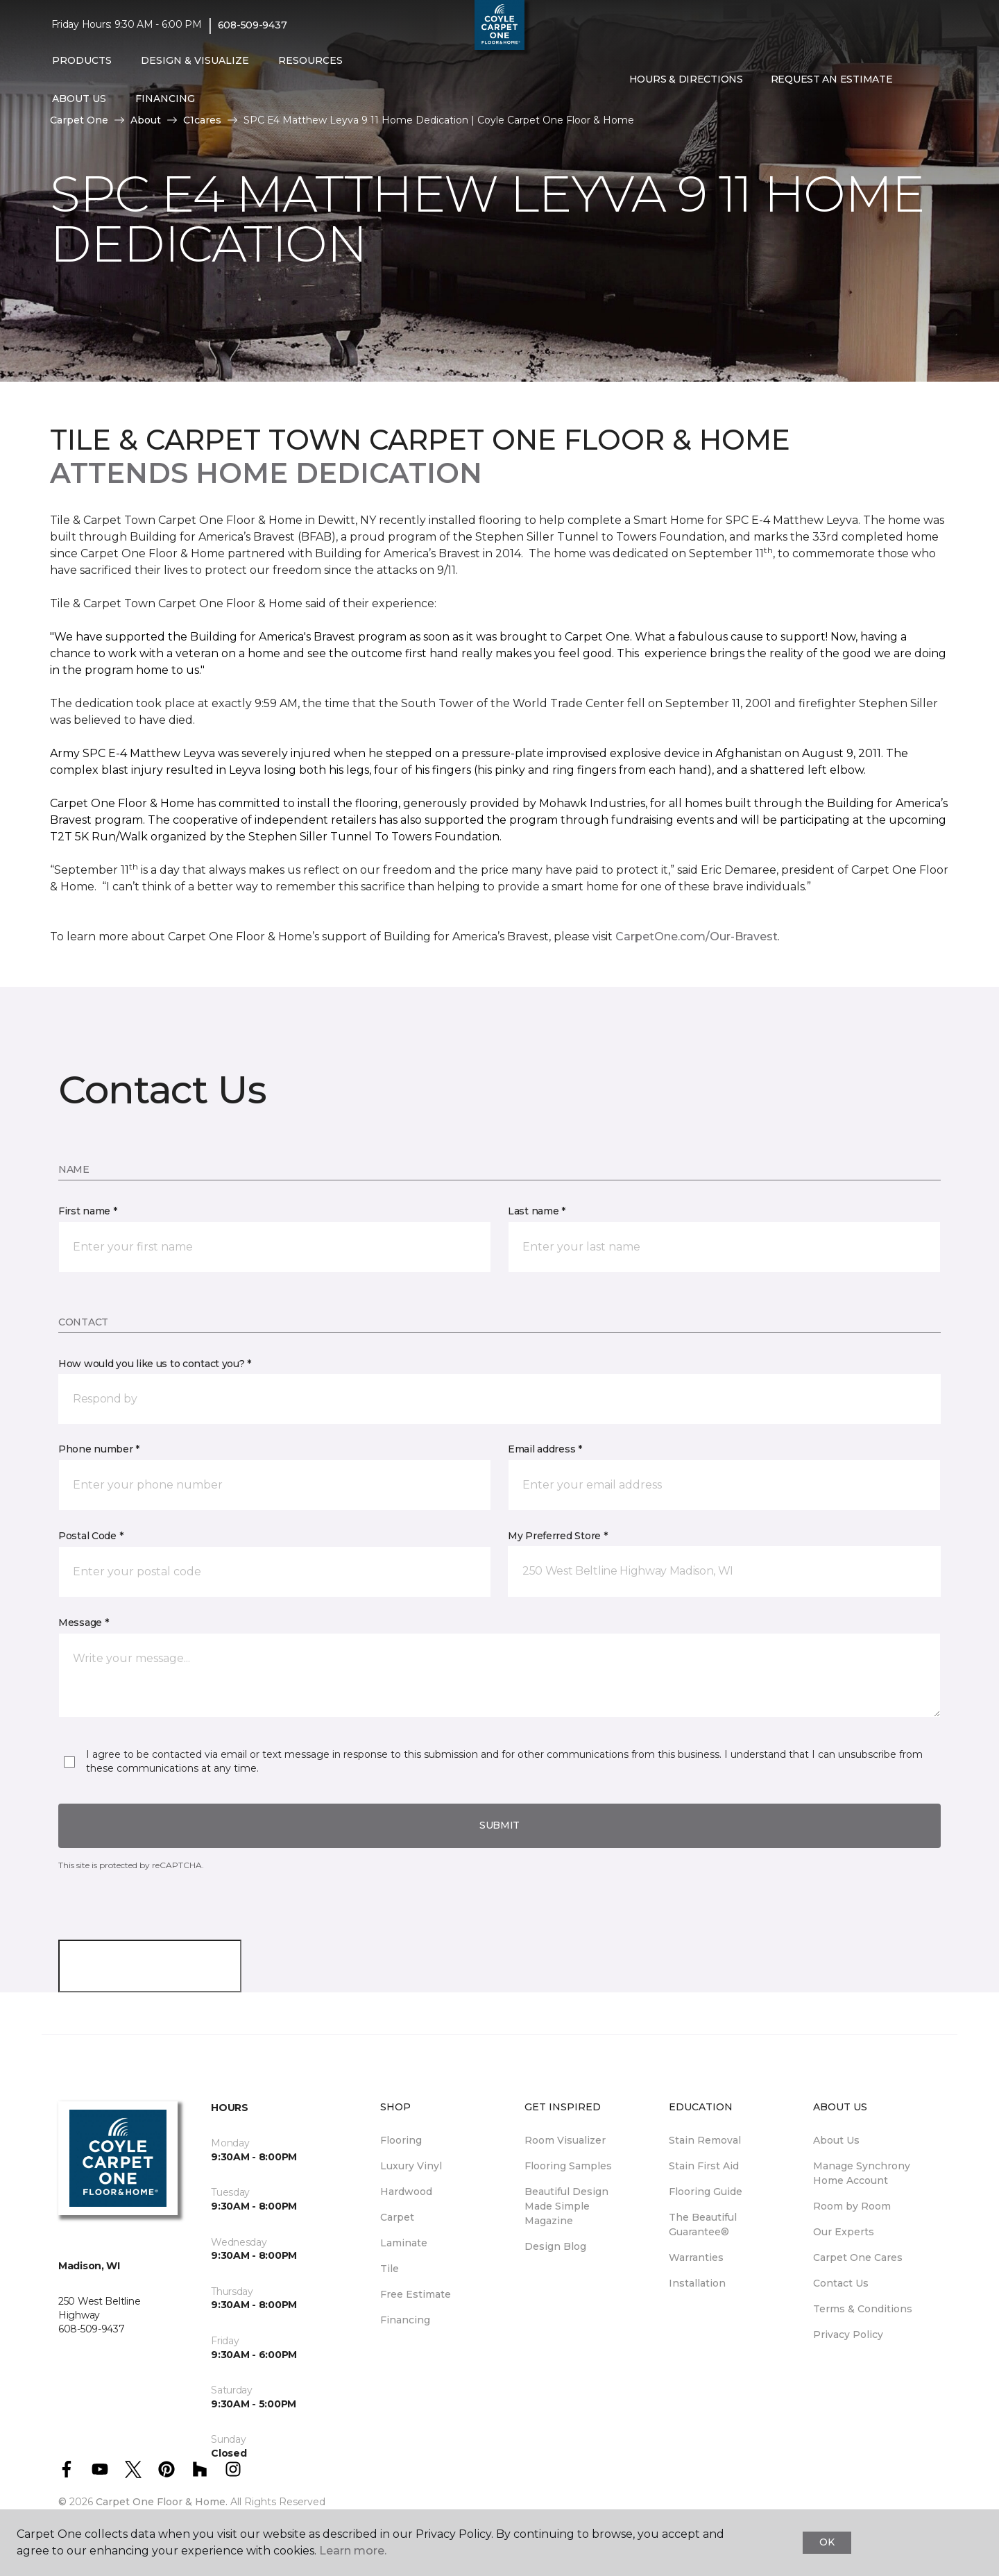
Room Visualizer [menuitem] (565, 2140)
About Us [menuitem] (836, 2140)
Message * (83, 1622)
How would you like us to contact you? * (154, 1363)
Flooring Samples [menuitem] (568, 2166)
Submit (499, 1825)
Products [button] (82, 60)
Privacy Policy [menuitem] (848, 2334)
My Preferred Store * (557, 1536)
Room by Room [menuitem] (852, 2206)
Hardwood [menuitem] (406, 2191)
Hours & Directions (686, 79)
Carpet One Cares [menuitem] (858, 2257)
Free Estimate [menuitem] (415, 2294)
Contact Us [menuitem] (841, 2283)
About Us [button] (79, 98)
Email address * (545, 1449)
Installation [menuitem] (697, 2283)
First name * (87, 1211)
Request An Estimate (832, 79)
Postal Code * (90, 1536)
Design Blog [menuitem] (555, 2246)
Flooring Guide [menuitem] (705, 2191)
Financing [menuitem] (405, 2320)
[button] (917, 79)
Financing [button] (165, 98)
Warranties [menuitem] (696, 2257)
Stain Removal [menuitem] (705, 2140)
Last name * (536, 1211)
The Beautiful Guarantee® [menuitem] (703, 2224)
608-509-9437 (252, 25)
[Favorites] (933, 79)
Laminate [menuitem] (403, 2243)
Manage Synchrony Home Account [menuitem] (861, 2173)
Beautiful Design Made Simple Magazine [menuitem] (566, 2206)
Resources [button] (310, 60)
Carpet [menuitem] (397, 2217)
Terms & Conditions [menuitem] (862, 2309)
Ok (826, 2542)
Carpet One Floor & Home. (162, 2502)
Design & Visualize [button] (195, 60)
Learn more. (352, 2550)
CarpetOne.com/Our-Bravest (696, 936)
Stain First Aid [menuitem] (704, 2166)
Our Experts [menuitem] (843, 2232)
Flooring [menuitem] (401, 2140)
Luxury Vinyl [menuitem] (411, 2166)
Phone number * (98, 1449)
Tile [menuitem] (389, 2268)
